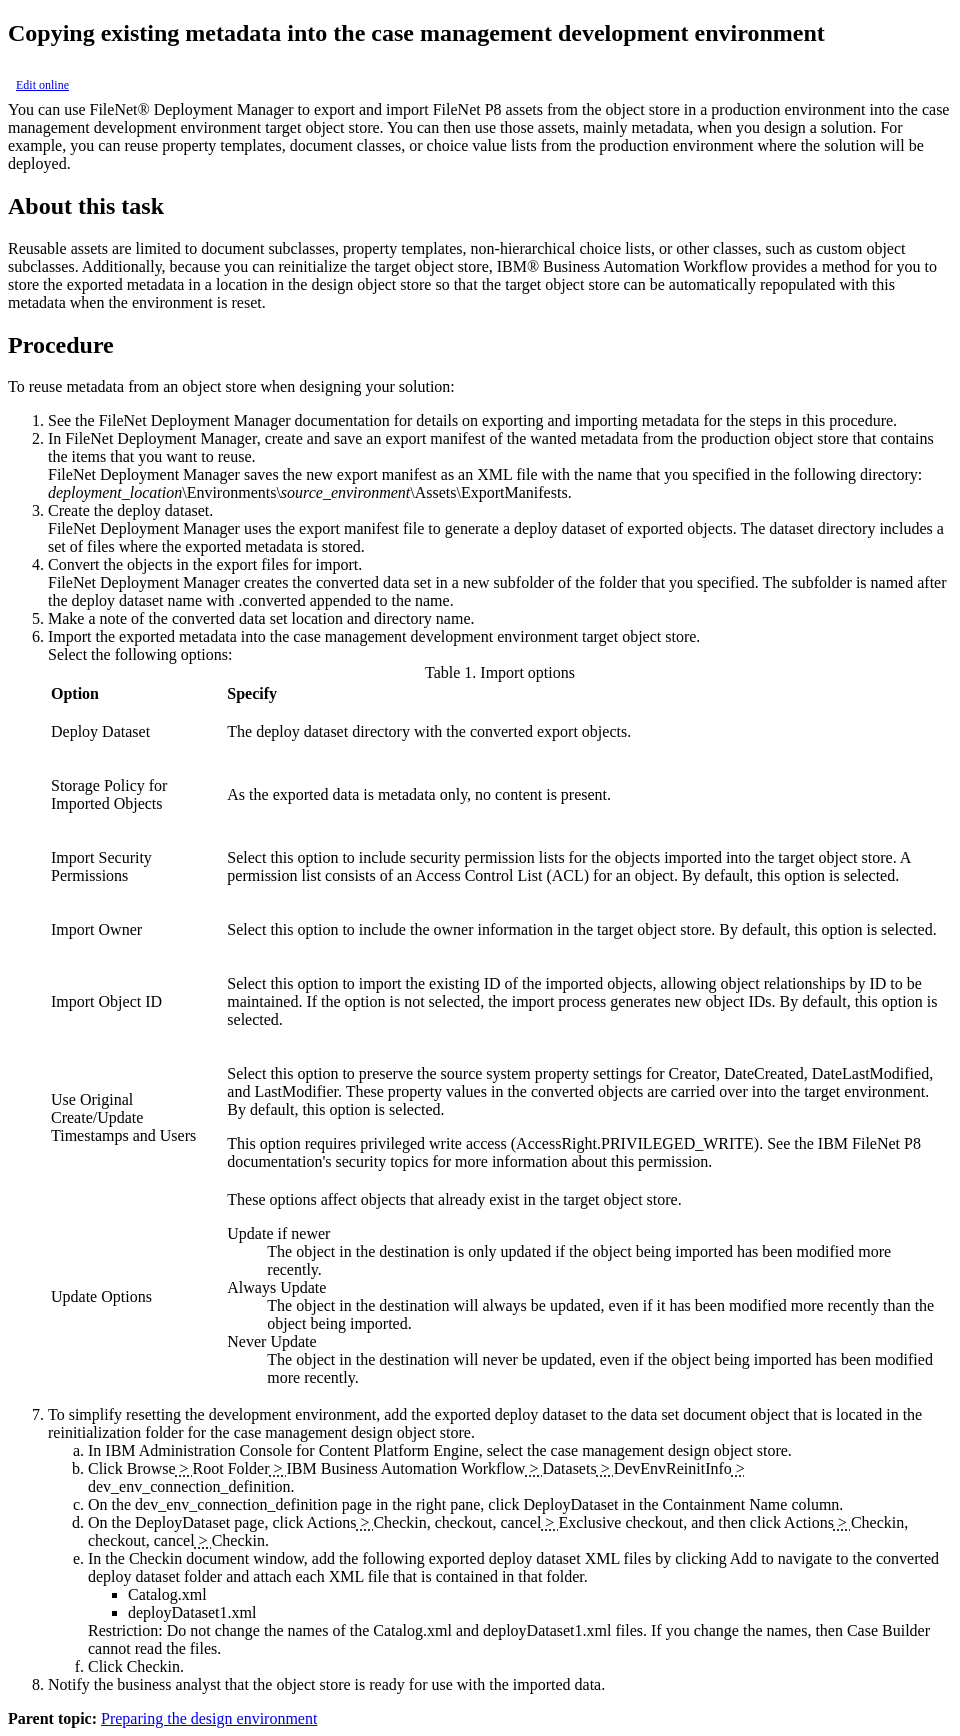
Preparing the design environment (209, 1718)
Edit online (42, 85)
